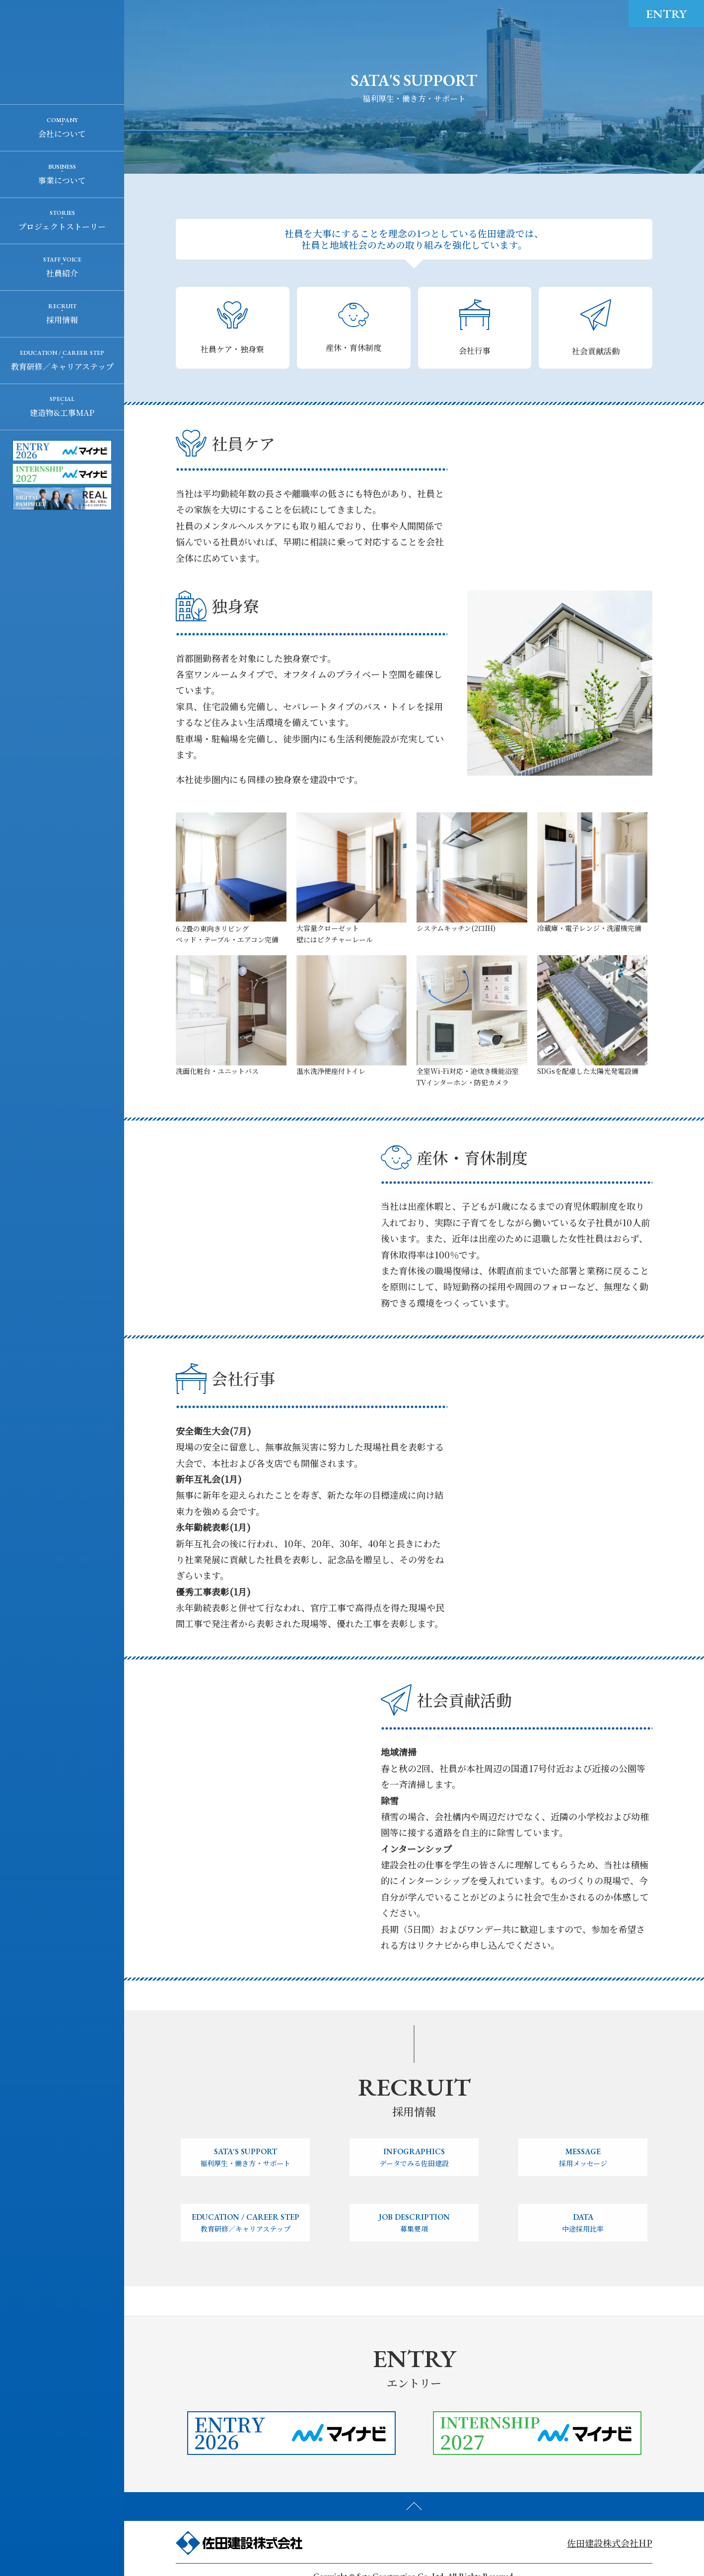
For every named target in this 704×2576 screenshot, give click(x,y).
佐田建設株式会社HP (609, 2542)
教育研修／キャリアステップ (62, 366)
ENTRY (666, 13)
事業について (62, 180)
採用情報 (62, 320)
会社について (62, 133)
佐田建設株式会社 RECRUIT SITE (62, 52)
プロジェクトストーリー (62, 226)
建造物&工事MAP (62, 412)
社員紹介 (62, 273)
